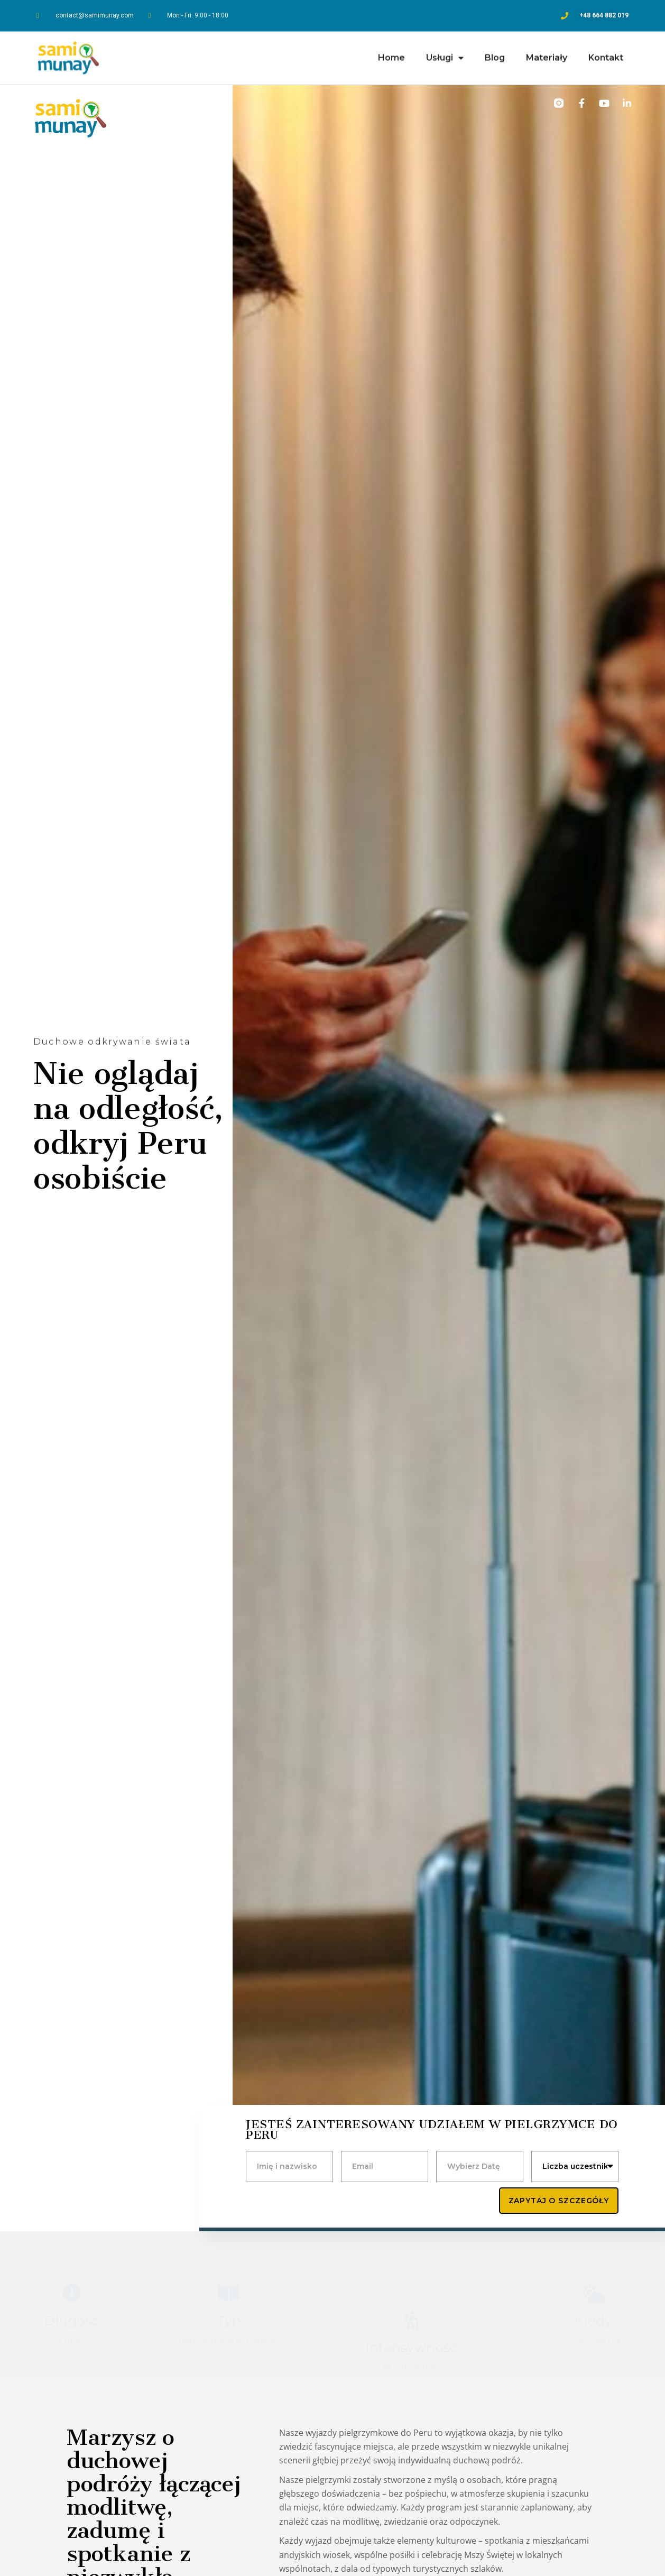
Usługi (445, 53)
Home (391, 54)
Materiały (546, 54)
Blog (495, 54)
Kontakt (605, 54)
